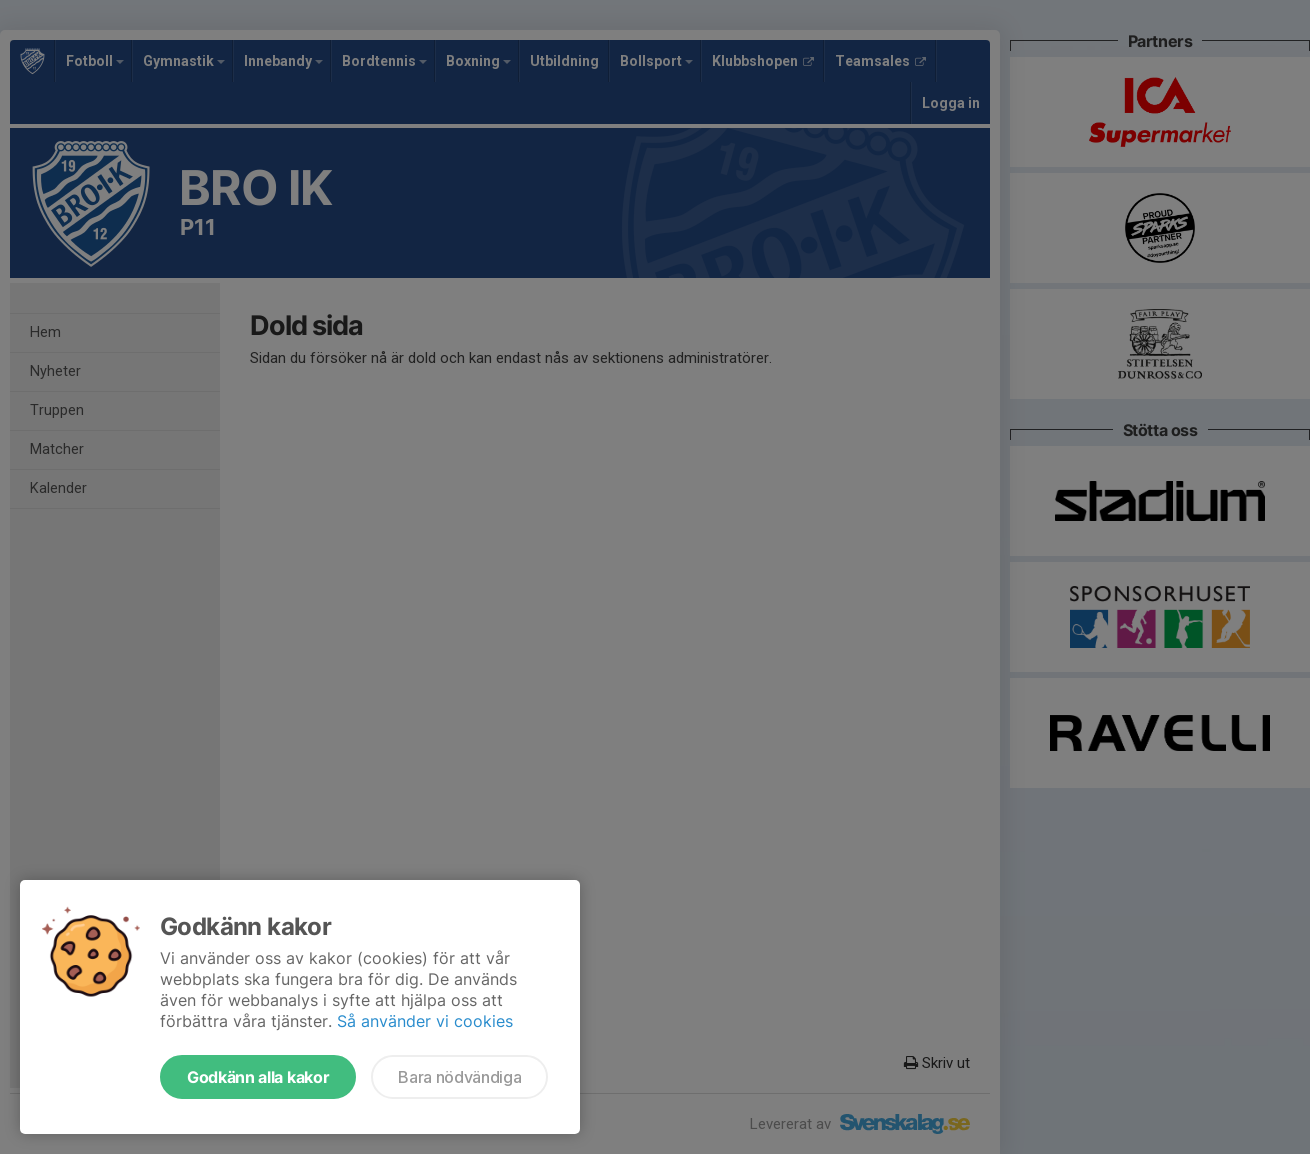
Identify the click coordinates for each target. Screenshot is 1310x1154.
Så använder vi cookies (425, 1021)
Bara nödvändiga (459, 1077)
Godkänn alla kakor (258, 1077)
